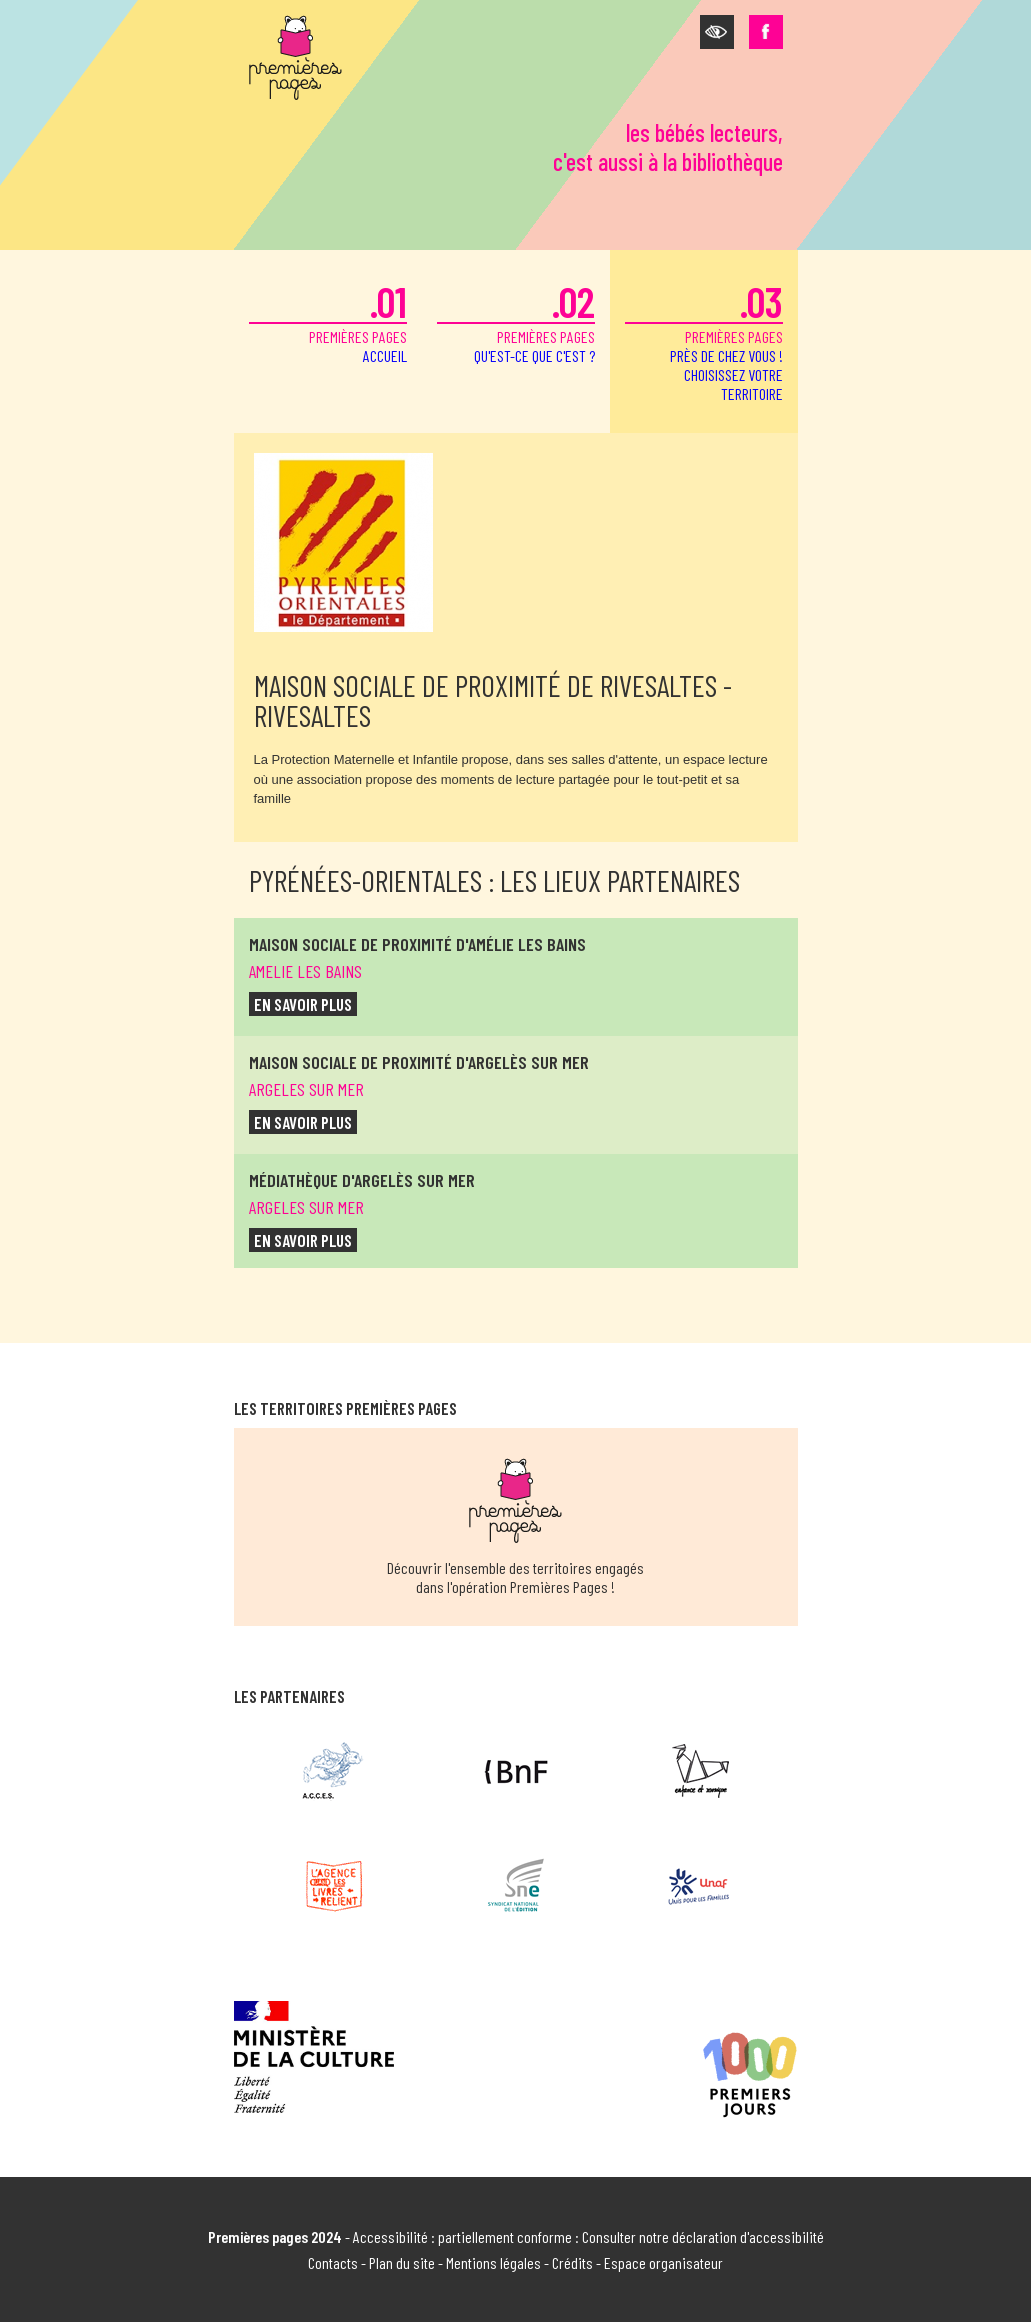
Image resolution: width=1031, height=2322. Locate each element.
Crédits (572, 2262)
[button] (717, 32)
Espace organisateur (663, 2262)
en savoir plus (303, 1004)
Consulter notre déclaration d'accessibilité (703, 2236)
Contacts (333, 2262)
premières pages (328, 320)
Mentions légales (493, 2262)
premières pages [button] (704, 339)
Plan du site (402, 2262)
